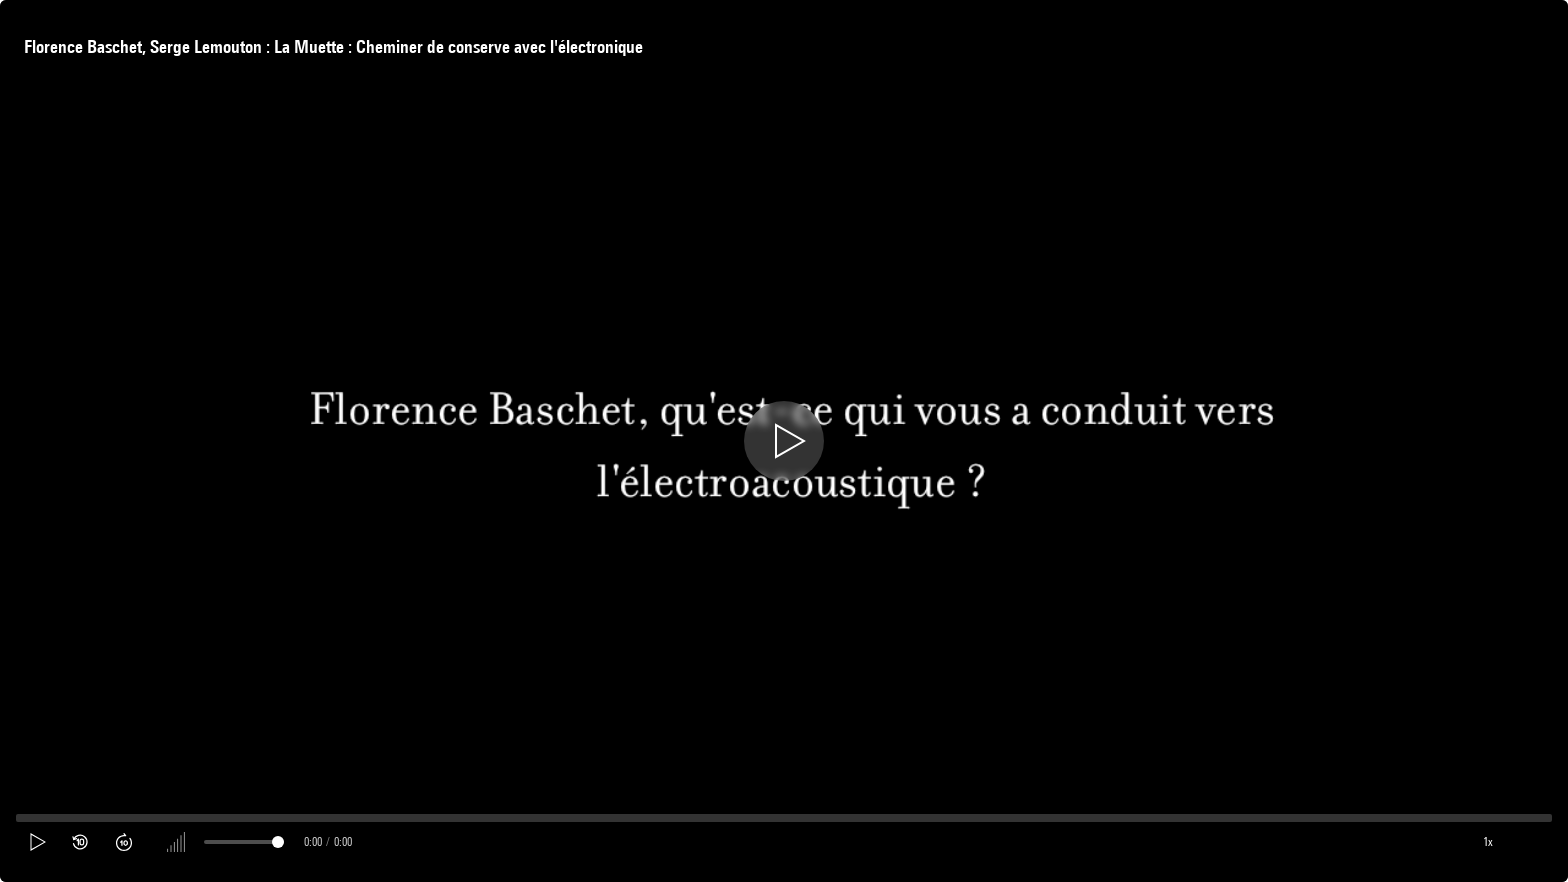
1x (1488, 841)
